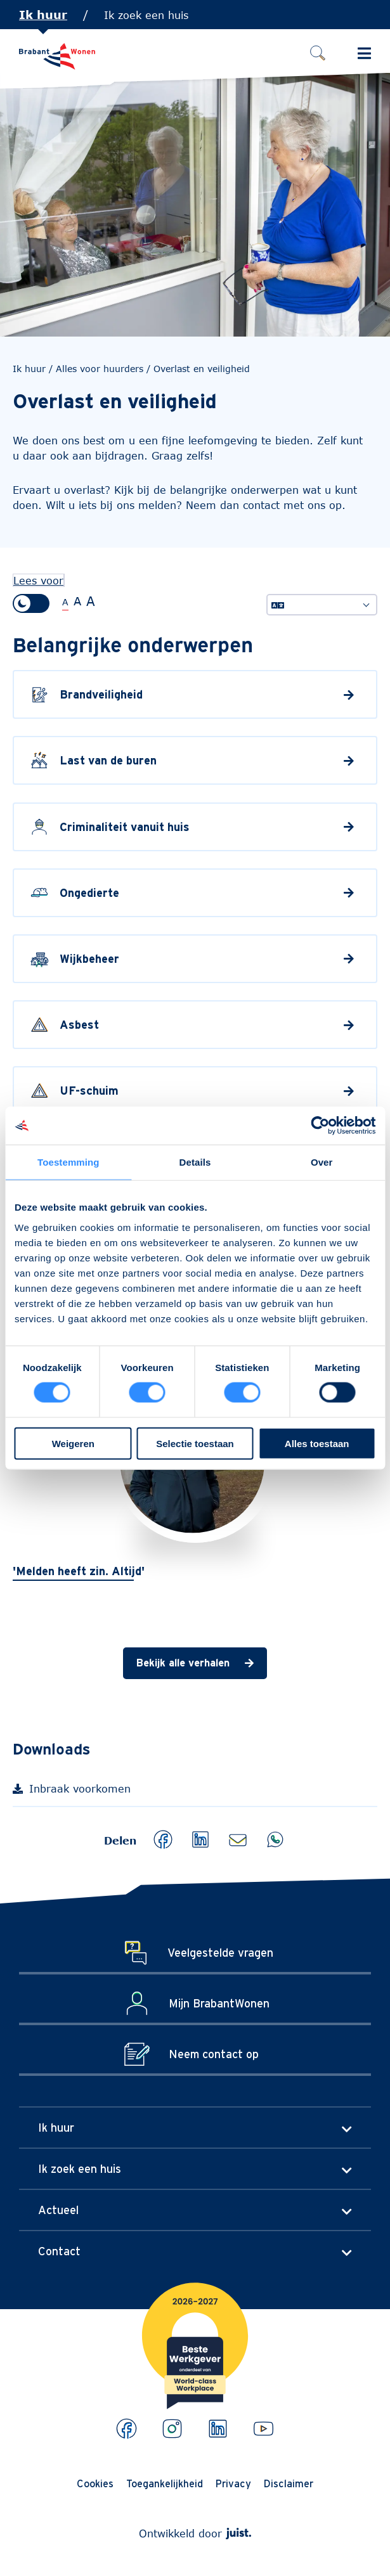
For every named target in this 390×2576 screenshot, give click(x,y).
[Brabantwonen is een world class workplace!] (195, 2314)
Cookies (95, 2483)
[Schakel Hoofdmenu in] (364, 53)
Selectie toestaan (195, 1443)
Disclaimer (288, 2483)
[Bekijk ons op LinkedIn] (218, 2428)
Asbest (79, 1025)
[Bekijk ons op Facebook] (126, 2428)
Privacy (233, 2483)
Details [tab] (195, 1162)
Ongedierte (89, 893)
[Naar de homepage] (57, 56)
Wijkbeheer (89, 959)
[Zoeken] (318, 53)
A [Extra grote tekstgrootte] (90, 601)
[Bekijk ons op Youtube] (263, 2428)
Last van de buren (108, 761)
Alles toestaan (317, 1443)
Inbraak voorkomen (92, 1792)
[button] (163, 1839)
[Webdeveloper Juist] (238, 2533)
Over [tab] (322, 1162)
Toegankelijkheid (164, 2483)
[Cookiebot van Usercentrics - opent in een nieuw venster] (319, 1125)
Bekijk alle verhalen (183, 1662)
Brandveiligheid (101, 694)
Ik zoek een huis (146, 15)
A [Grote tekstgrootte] (77, 601)
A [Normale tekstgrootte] (65, 601)
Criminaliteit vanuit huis (125, 827)
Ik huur (43, 15)
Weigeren (73, 1443)
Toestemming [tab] (68, 1162)
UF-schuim (89, 1091)
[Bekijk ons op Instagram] (172, 2428)
